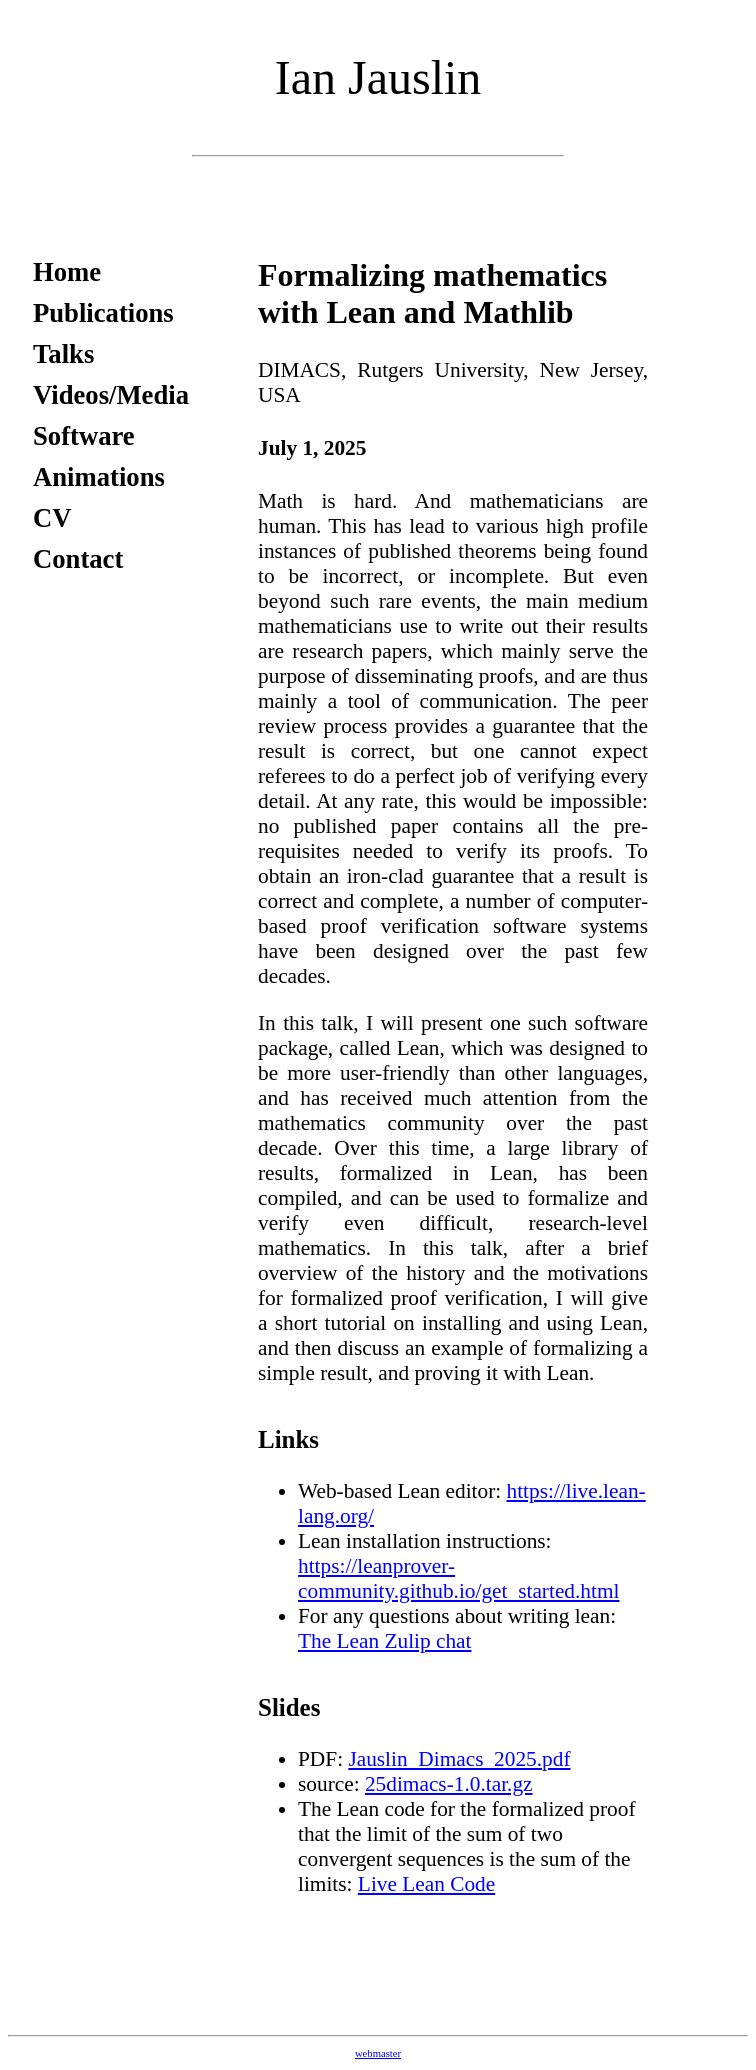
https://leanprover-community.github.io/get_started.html (458, 1578)
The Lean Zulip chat (385, 1641)
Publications (103, 313)
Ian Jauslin (378, 77)
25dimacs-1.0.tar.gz (449, 1784)
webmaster (378, 2053)
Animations (99, 477)
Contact (78, 559)
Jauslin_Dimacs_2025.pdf (459, 1759)
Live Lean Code (426, 1884)
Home (67, 272)
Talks (63, 354)
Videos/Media (111, 395)
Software (84, 436)
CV (52, 518)
